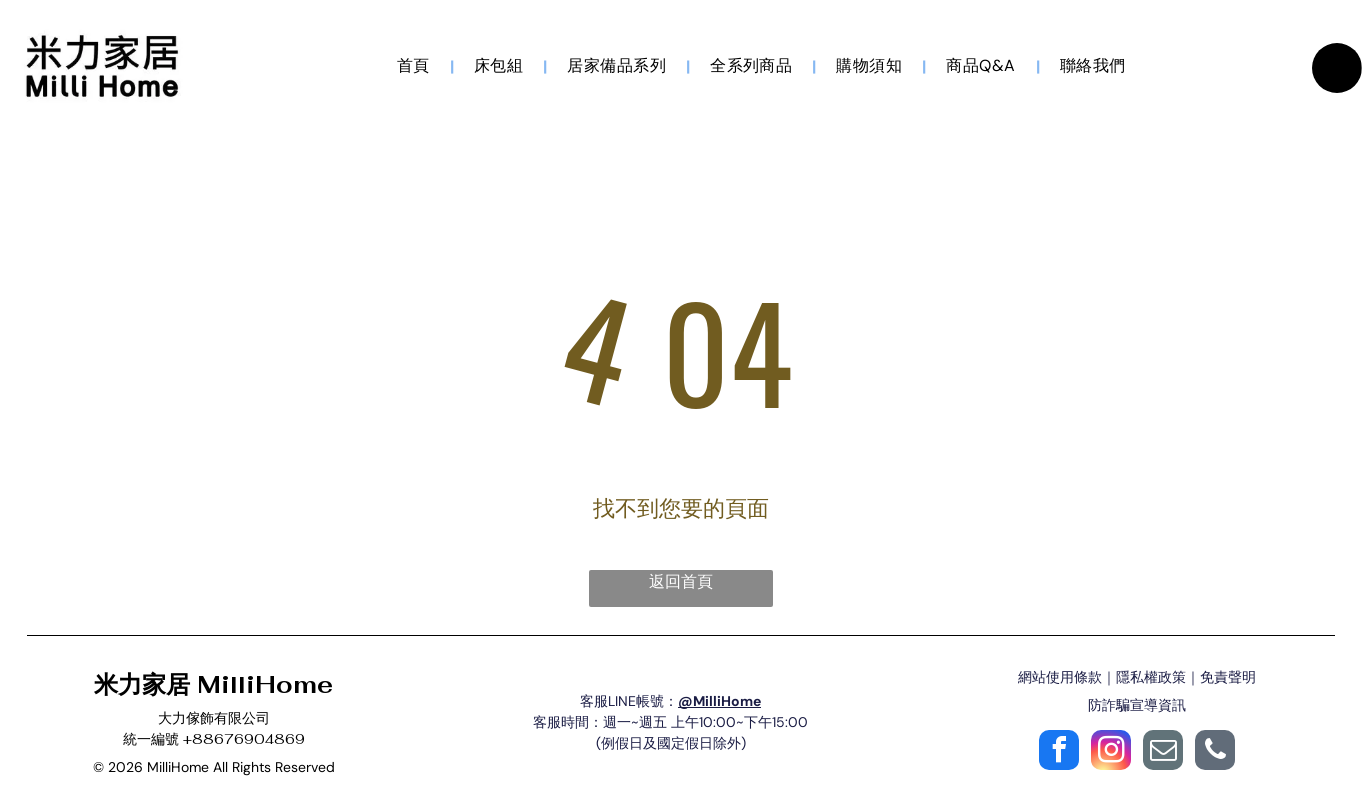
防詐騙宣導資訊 (1137, 708)
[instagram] (1111, 755)
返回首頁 (681, 584)
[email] (1163, 755)
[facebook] (1059, 755)
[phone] (1215, 755)
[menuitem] (415, 67)
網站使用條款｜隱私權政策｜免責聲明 (1137, 680)
